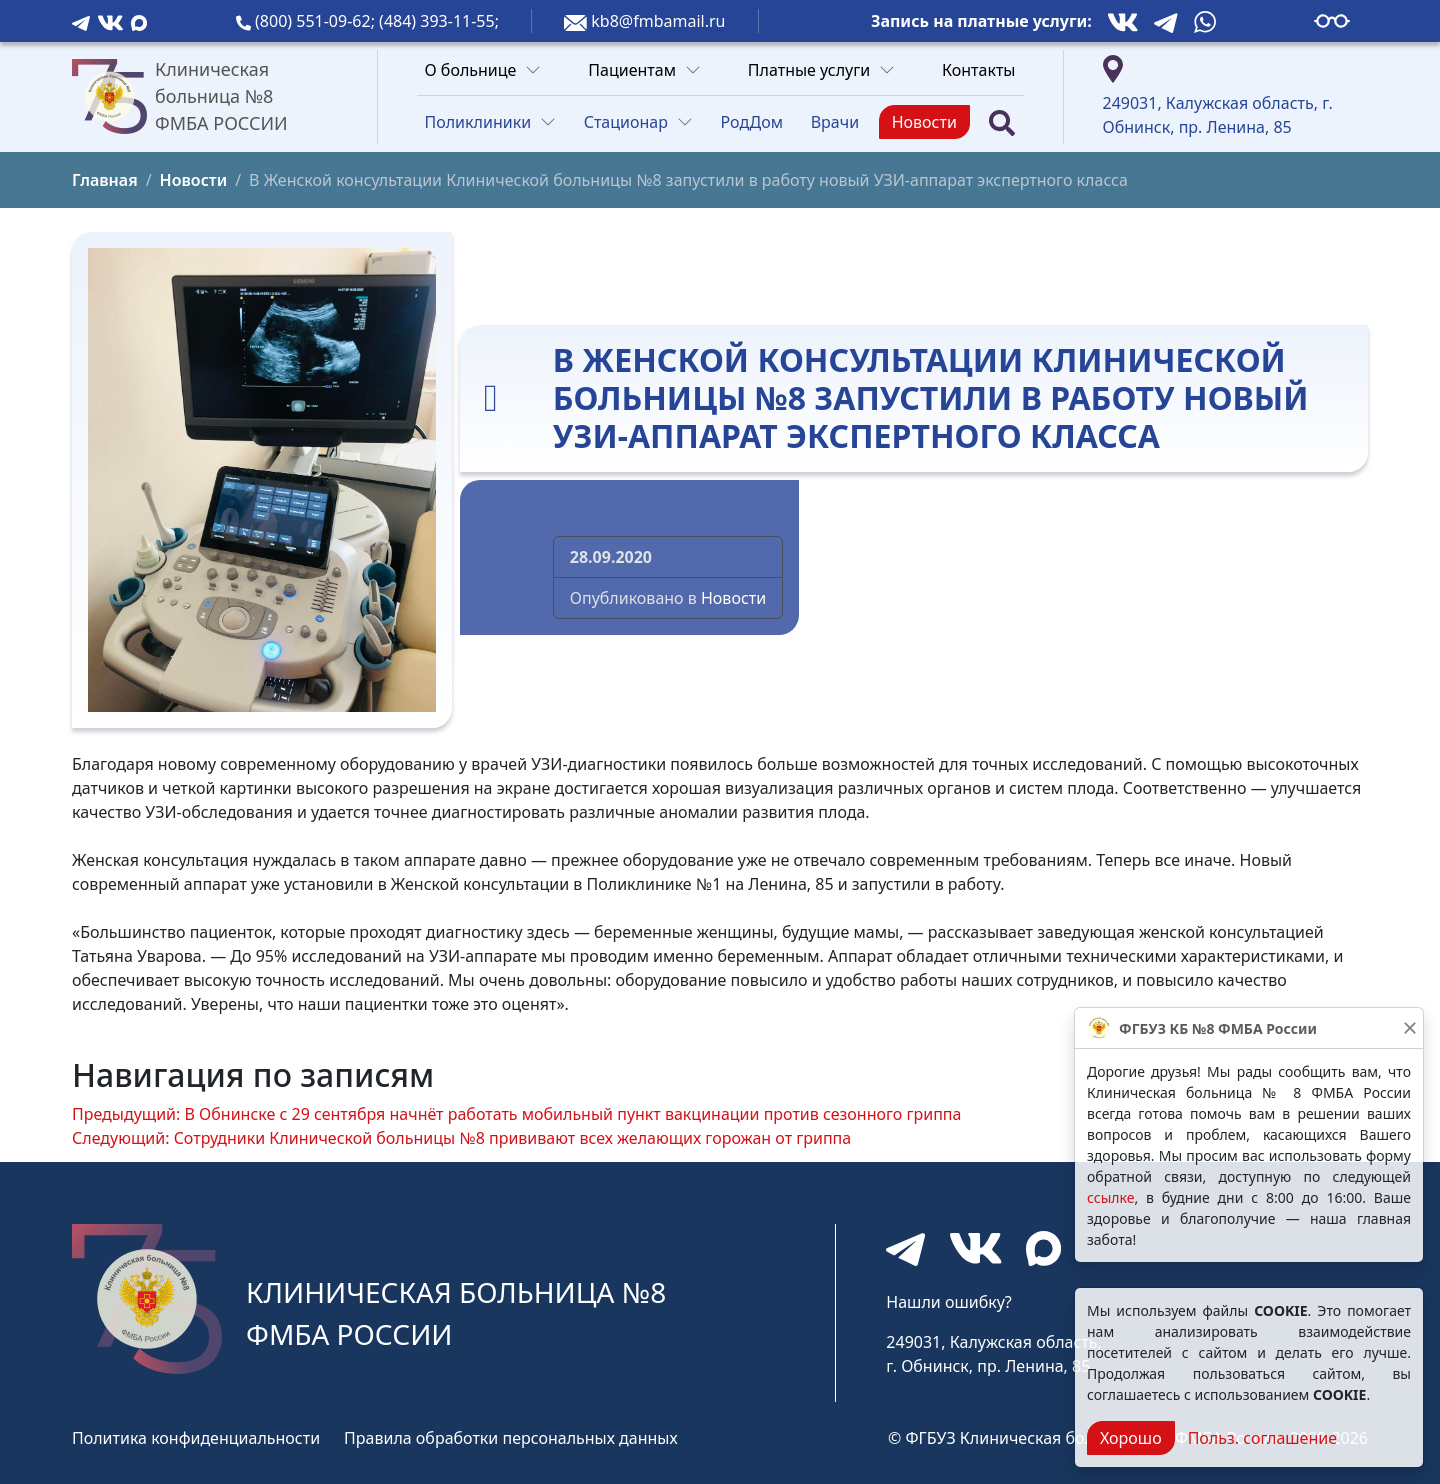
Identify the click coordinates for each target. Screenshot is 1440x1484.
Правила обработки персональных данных (511, 1438)
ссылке (1110, 1197)
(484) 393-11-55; (439, 21)
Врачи (835, 122)
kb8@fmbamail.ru (658, 21)
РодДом (752, 122)
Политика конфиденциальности (196, 1438)
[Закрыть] (1410, 1028)
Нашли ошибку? (948, 1302)
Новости (924, 122)
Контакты (978, 70)
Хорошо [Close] (1131, 1438)
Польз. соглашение (1262, 1438)
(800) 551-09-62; (317, 21)
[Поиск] (1002, 122)
